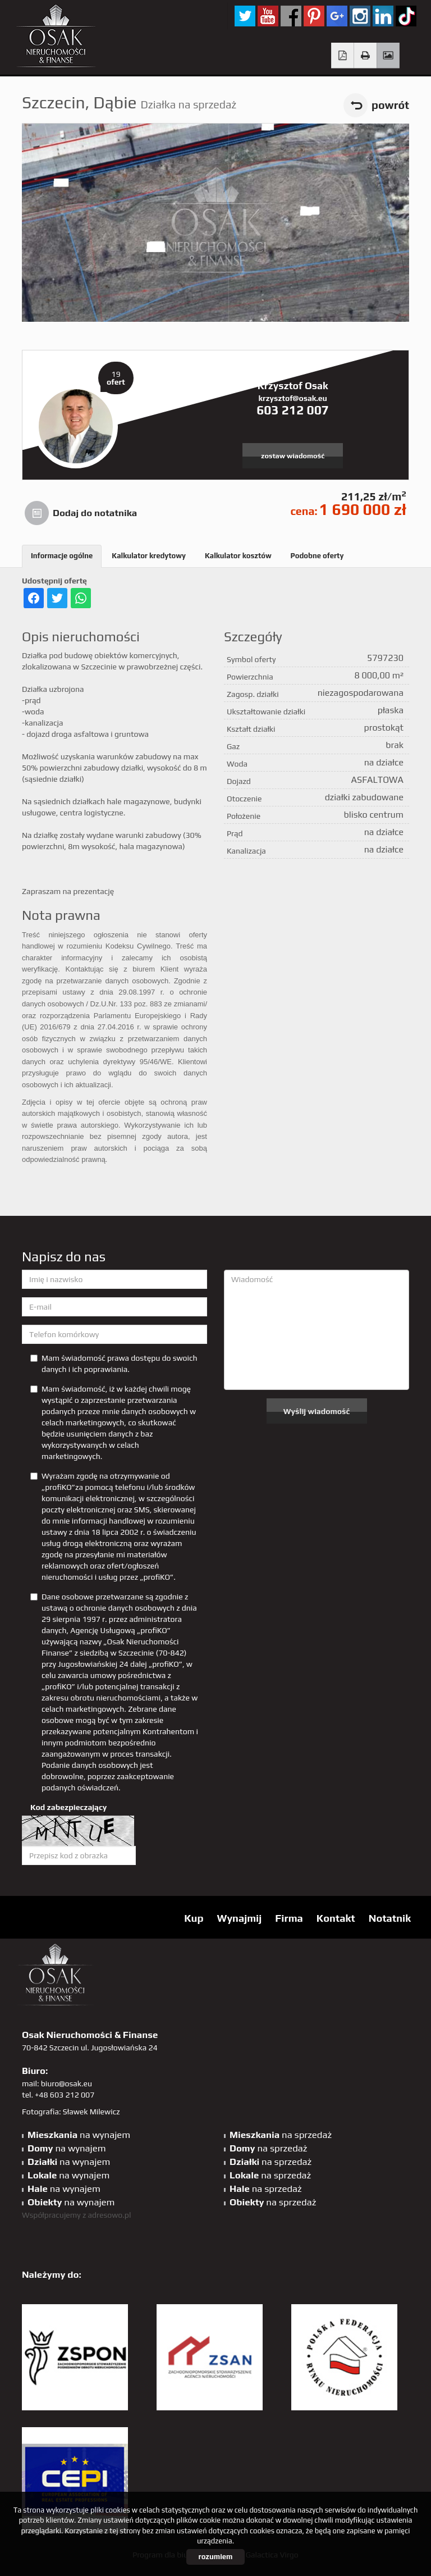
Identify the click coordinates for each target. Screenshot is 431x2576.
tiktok (406, 16)
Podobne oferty (317, 555)
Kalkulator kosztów (238, 555)
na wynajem (78, 2134)
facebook (291, 16)
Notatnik (390, 1918)
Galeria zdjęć (388, 56)
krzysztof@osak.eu (292, 398)
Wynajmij (239, 1918)
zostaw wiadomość (292, 456)
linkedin (383, 16)
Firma (289, 1918)
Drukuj (365, 56)
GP (337, 16)
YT (268, 16)
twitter (245, 16)
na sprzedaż (281, 2134)
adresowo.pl (109, 2214)
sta (360, 16)
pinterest (314, 16)
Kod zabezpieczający (68, 1807)
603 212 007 (292, 410)
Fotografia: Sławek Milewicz (71, 2111)
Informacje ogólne (62, 555)
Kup (193, 1918)
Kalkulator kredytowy (149, 555)
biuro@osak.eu (66, 2083)
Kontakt (336, 1918)
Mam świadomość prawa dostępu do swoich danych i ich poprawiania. (113, 1363)
